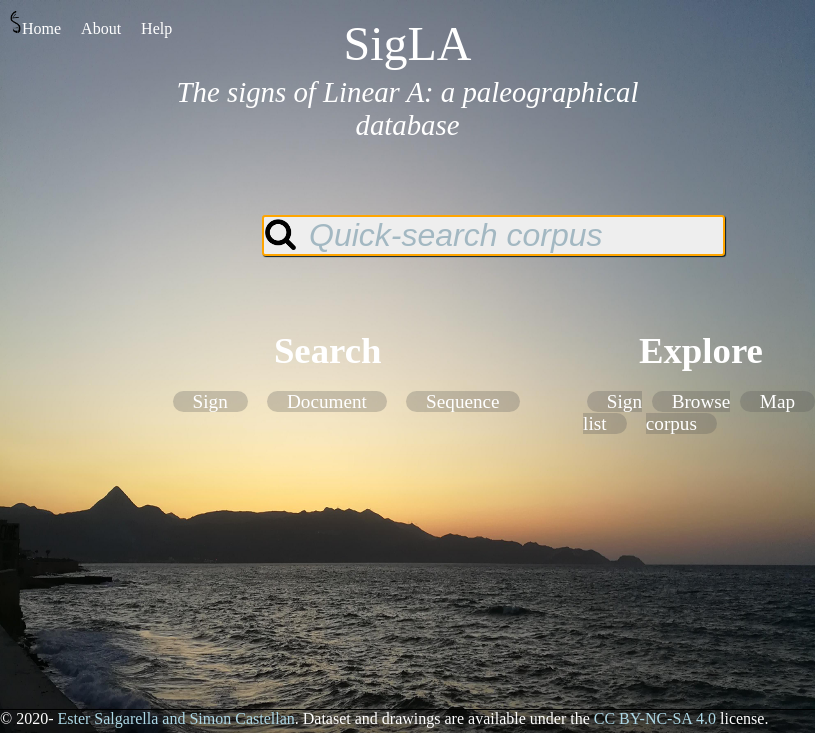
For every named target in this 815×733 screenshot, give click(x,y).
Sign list (612, 412)
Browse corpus (688, 412)
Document (327, 401)
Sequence (463, 401)
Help (156, 28)
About (101, 28)
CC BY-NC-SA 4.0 (655, 718)
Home (35, 23)
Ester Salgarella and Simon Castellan (175, 718)
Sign (210, 401)
